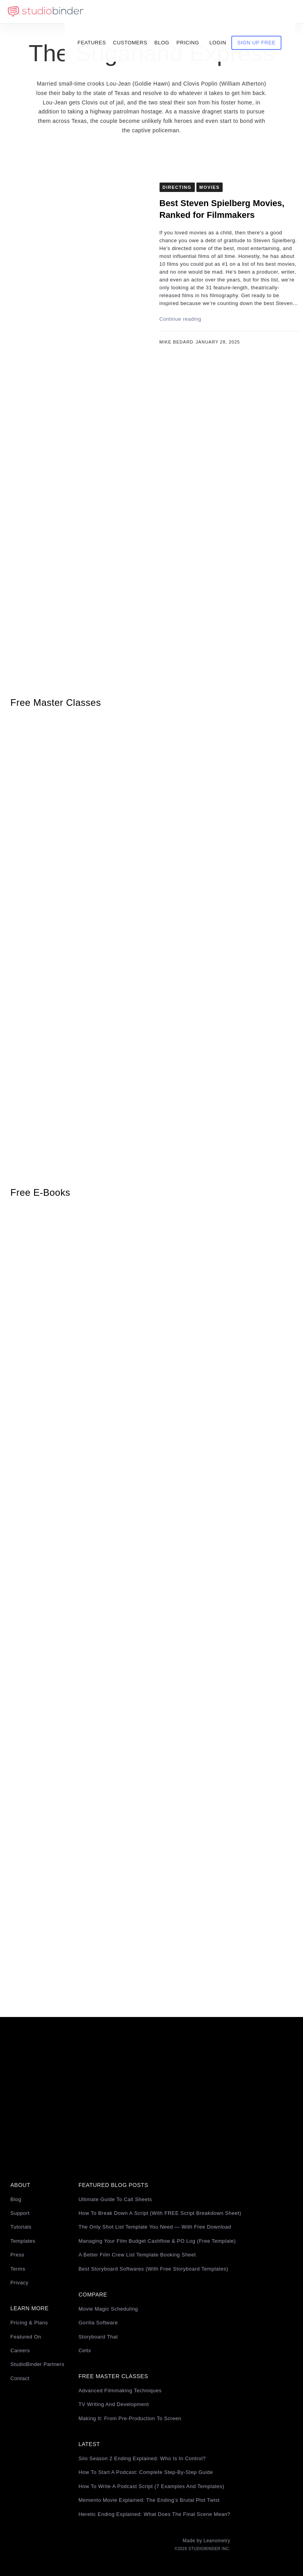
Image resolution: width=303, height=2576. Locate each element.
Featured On (26, 2337)
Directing (177, 187)
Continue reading (180, 319)
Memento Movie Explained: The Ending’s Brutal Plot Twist (149, 2500)
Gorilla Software (98, 2323)
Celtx (84, 2350)
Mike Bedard (177, 342)
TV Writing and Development (113, 2404)
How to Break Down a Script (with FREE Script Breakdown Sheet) (159, 2213)
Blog (174, 12)
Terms (18, 2269)
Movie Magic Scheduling (108, 2309)
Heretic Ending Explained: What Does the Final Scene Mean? (154, 2514)
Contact (20, 2378)
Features (104, 12)
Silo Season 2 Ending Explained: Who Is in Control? (142, 2458)
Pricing (200, 12)
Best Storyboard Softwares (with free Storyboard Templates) (153, 2269)
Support (20, 2213)
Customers (143, 12)
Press (18, 2255)
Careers (20, 2350)
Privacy (20, 2283)
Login (230, 12)
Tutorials (21, 2227)
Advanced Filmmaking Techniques (119, 2390)
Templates (23, 2241)
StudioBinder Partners (38, 2364)
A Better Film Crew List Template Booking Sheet (137, 2255)
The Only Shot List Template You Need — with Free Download (154, 2227)
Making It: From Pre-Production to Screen (129, 2418)
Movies (210, 187)
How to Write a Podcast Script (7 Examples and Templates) (151, 2486)
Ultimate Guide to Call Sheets (115, 2199)
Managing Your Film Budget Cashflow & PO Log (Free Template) (157, 2241)
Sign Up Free (269, 12)
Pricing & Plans (29, 2323)
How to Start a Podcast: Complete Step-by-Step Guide (145, 2472)
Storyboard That (98, 2337)
